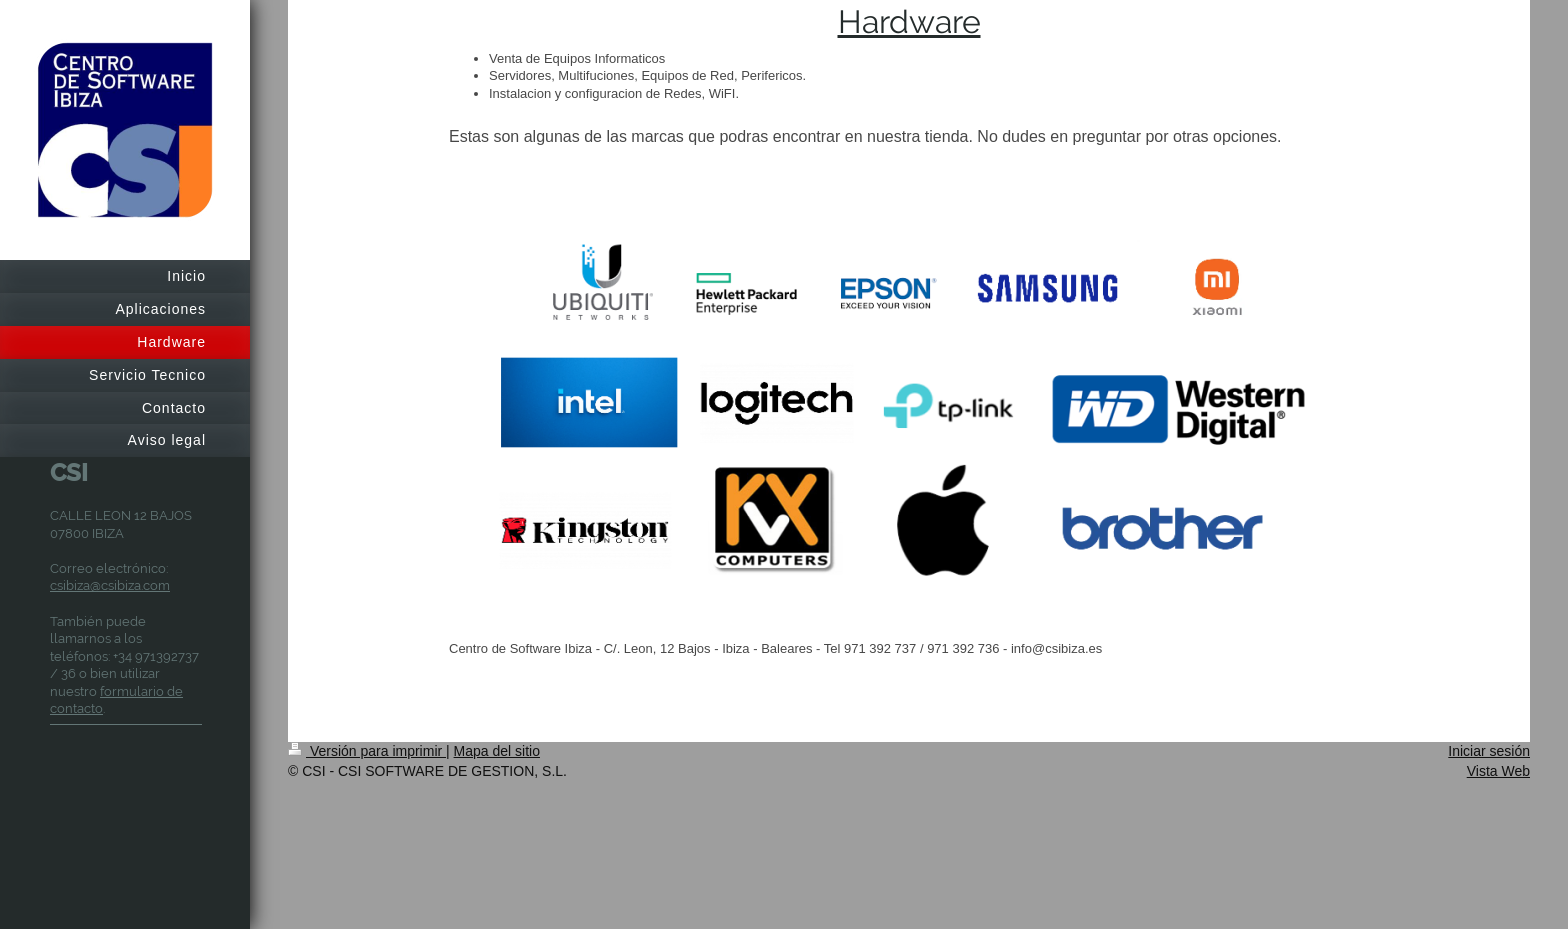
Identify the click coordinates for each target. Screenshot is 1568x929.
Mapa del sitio (497, 751)
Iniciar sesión (1489, 751)
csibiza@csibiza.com (110, 585)
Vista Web (1498, 771)
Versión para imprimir (367, 751)
